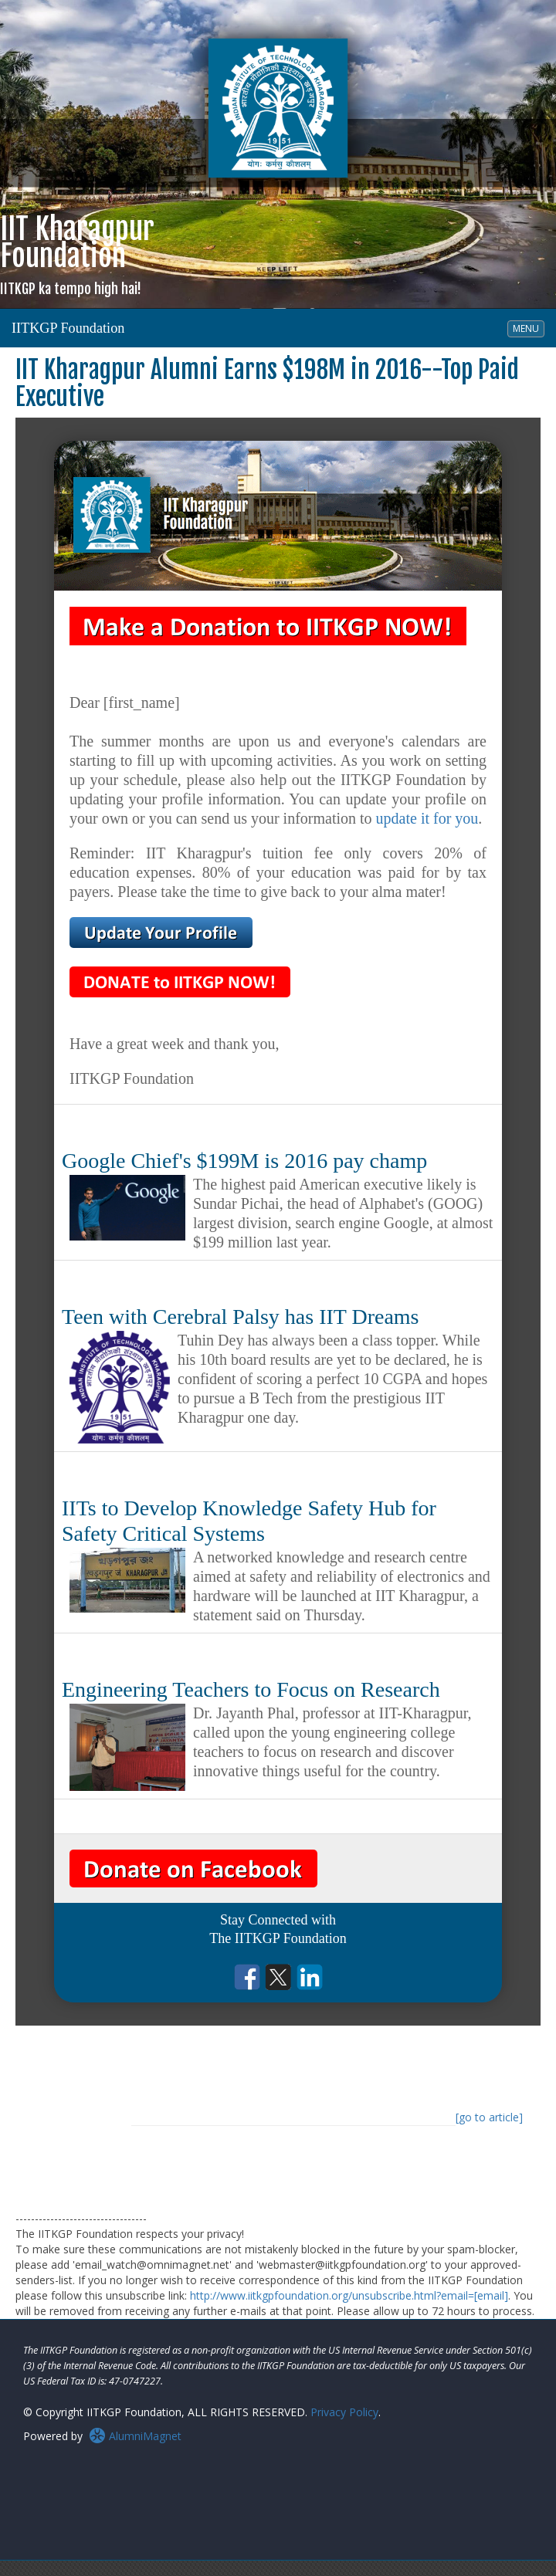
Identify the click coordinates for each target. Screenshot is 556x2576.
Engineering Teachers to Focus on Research (251, 1689)
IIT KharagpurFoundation (77, 254)
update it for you (427, 818)
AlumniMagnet (135, 2436)
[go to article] (489, 2117)
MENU (528, 328)
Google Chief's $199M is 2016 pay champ (244, 1161)
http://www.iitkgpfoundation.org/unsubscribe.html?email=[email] (349, 2295)
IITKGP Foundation (68, 328)
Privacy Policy (344, 2412)
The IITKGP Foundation (277, 1938)
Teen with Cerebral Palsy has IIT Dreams (240, 1317)
